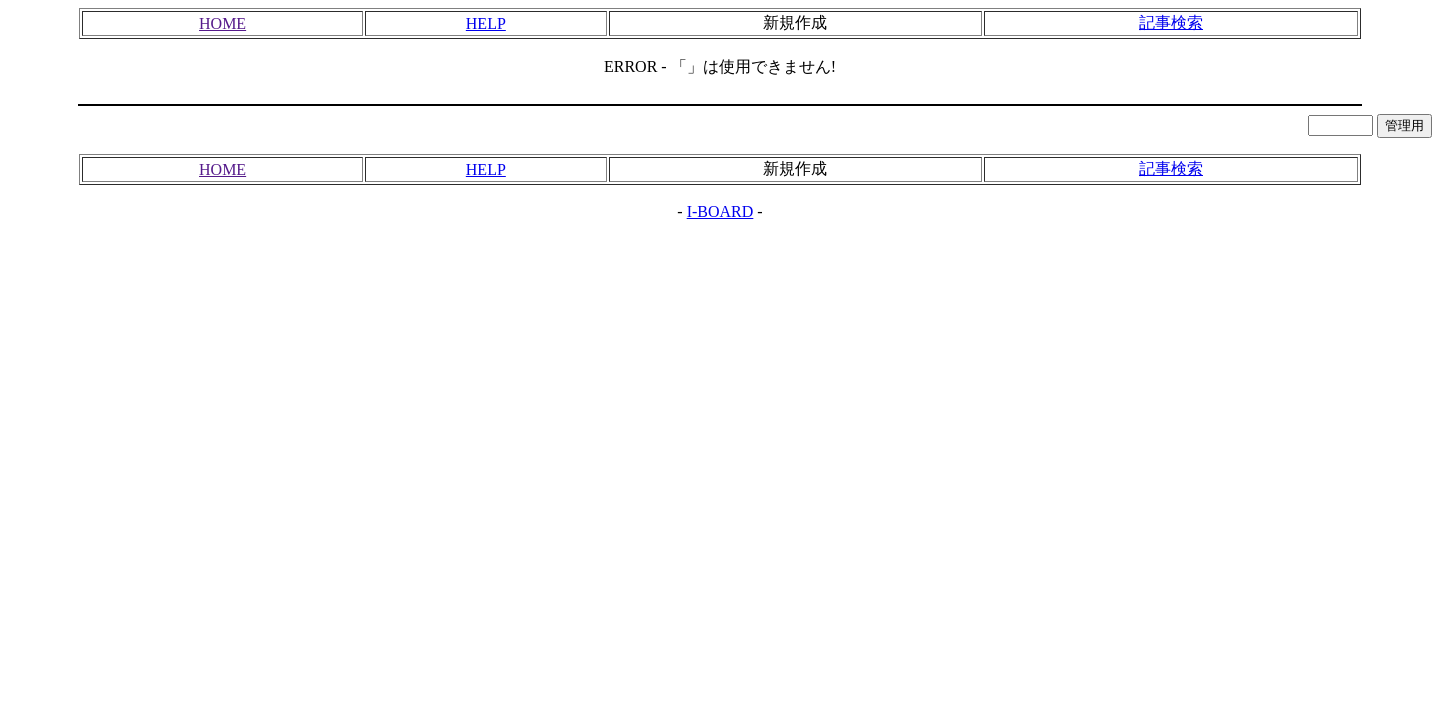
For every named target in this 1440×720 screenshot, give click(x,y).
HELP (486, 23)
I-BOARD (720, 211)
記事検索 (1171, 22)
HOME (222, 23)
